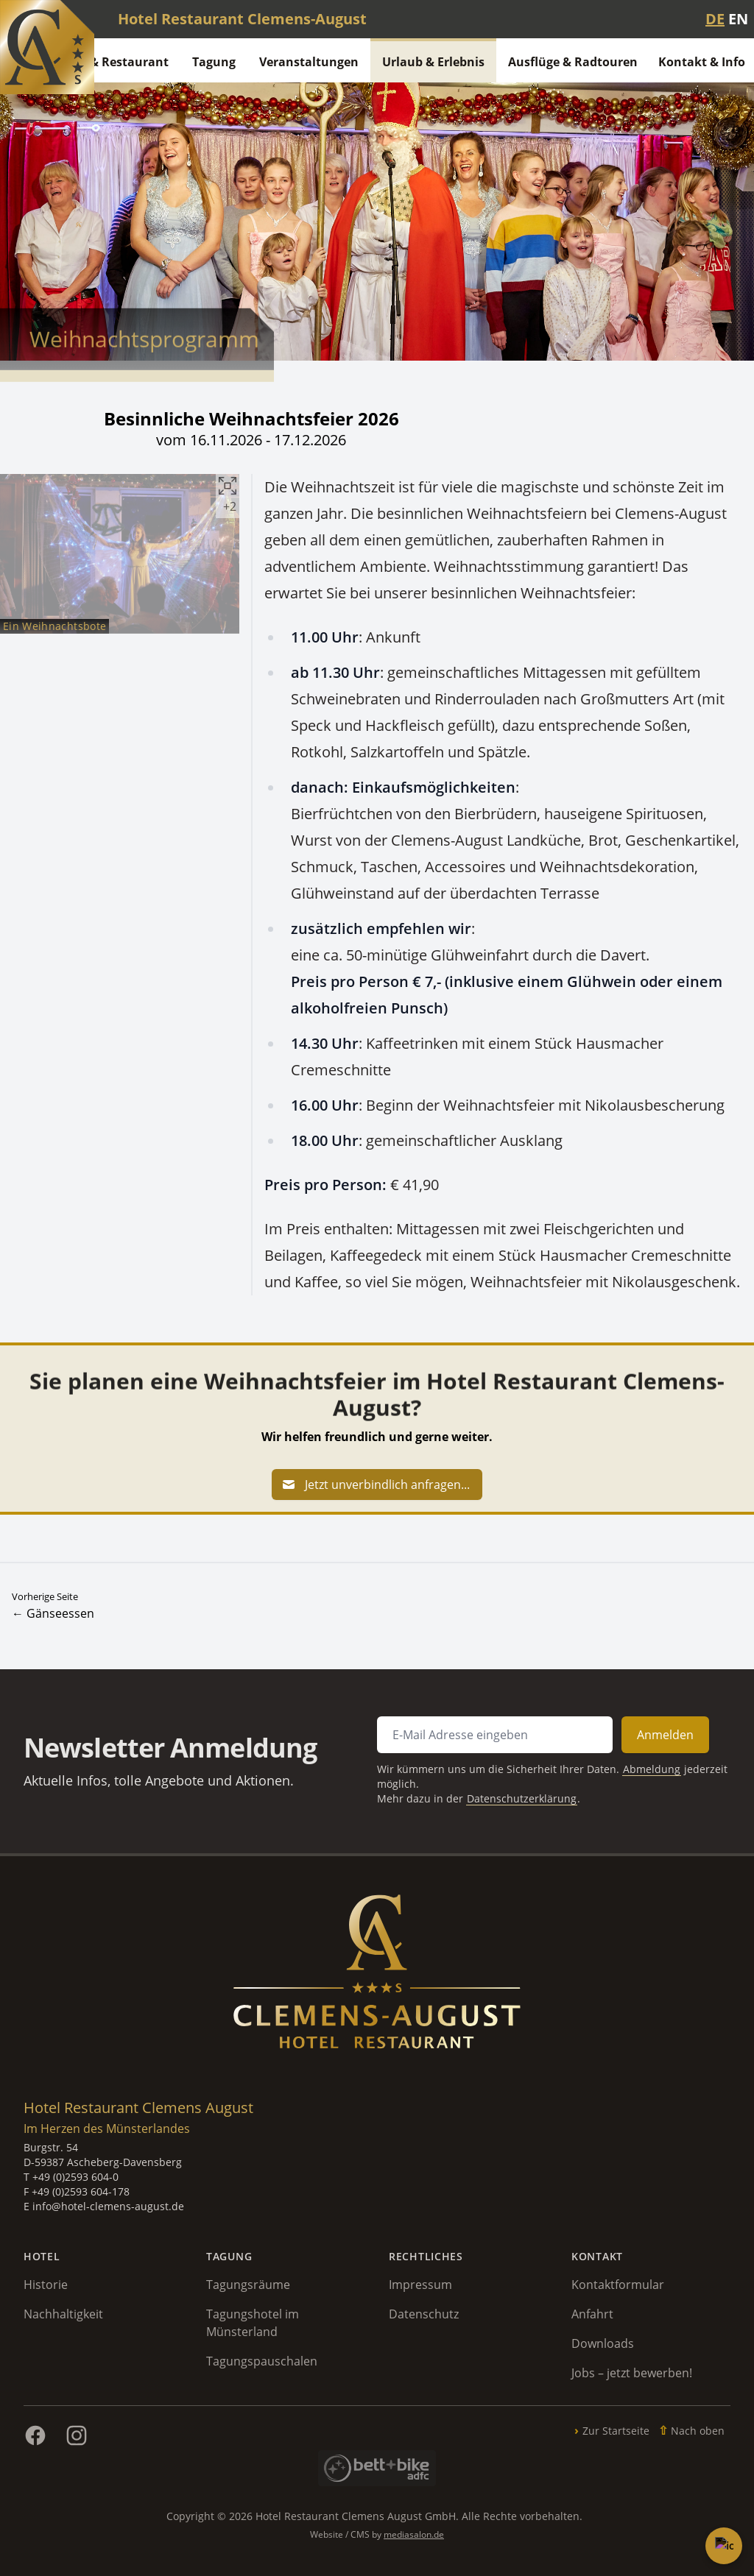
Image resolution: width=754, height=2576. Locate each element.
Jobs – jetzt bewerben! (631, 2373)
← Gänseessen (53, 1613)
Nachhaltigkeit (63, 2314)
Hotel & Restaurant (112, 62)
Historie (46, 2284)
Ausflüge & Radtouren (573, 62)
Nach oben (698, 2431)
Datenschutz (424, 2314)
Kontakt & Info (701, 62)
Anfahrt (592, 2314)
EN (738, 19)
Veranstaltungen (309, 62)
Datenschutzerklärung (501, 1793)
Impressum (420, 2284)
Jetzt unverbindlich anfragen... (375, 1484)
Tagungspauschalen (261, 2361)
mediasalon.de (414, 2534)
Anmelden (625, 1739)
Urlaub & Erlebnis (433, 62)
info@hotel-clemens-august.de (108, 2206)
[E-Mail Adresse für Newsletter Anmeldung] (478, 1739)
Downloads (602, 2343)
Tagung (214, 62)
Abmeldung (613, 1768)
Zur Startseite (615, 2431)
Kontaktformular (617, 2284)
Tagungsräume (248, 2284)
